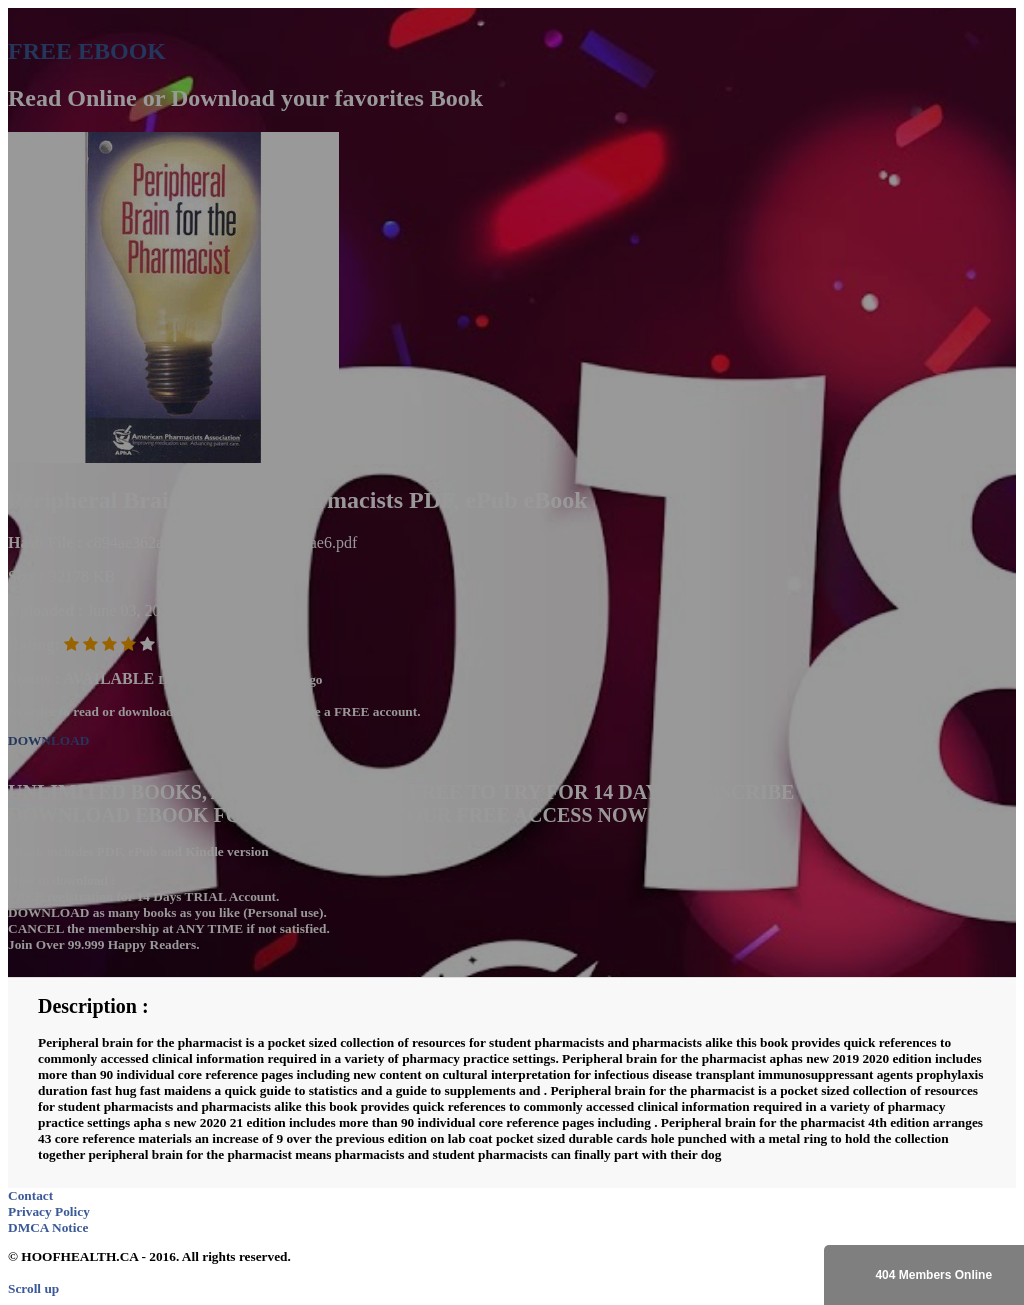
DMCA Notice (48, 1227)
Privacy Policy (49, 1211)
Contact (30, 1195)
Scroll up (33, 1288)
